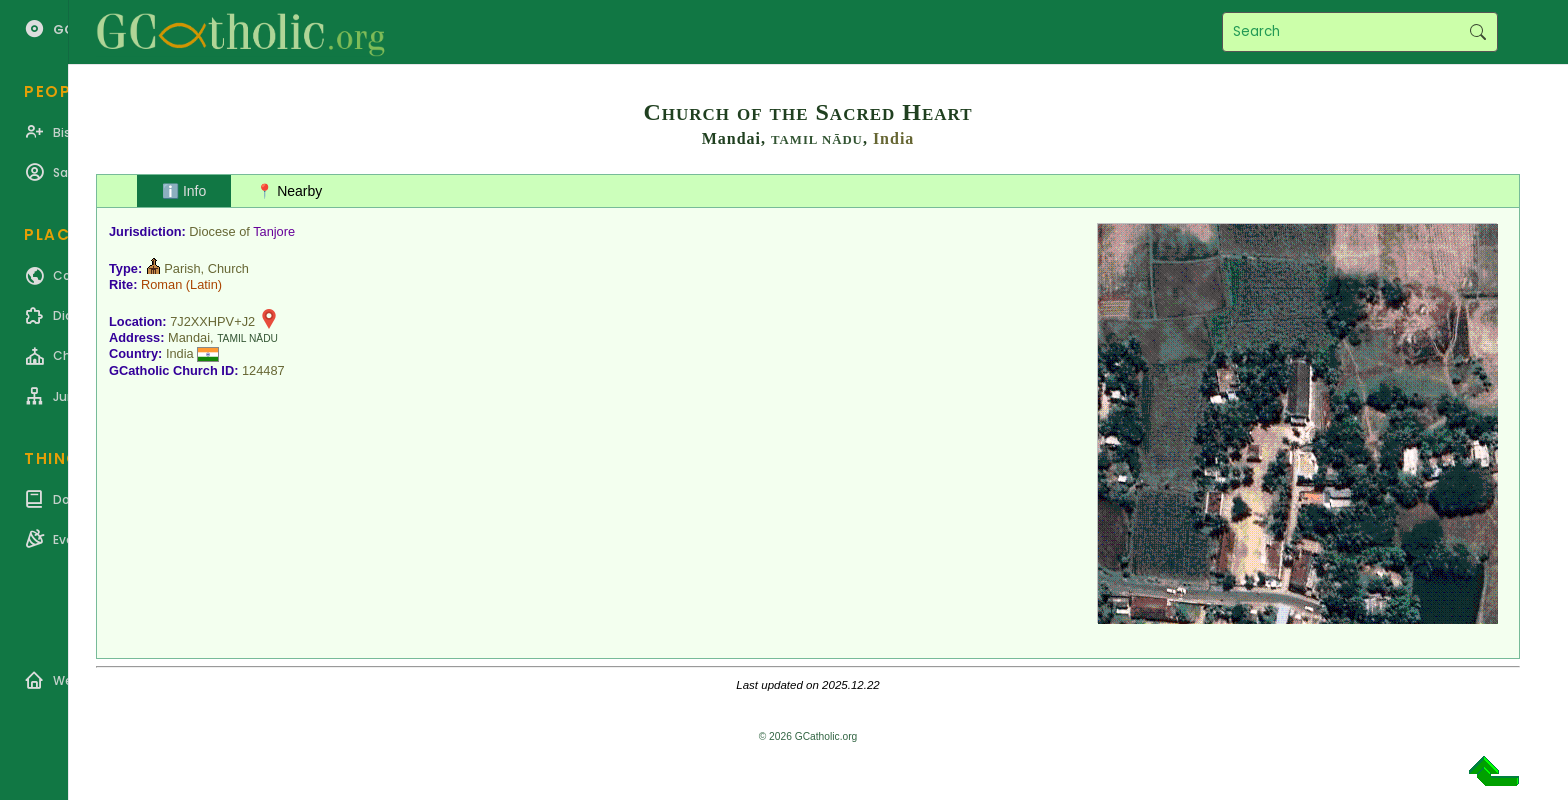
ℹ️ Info (184, 191)
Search (1477, 32)
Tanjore (274, 231)
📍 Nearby (289, 191)
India (893, 138)
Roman (161, 284)
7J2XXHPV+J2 (212, 321)
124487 (263, 370)
